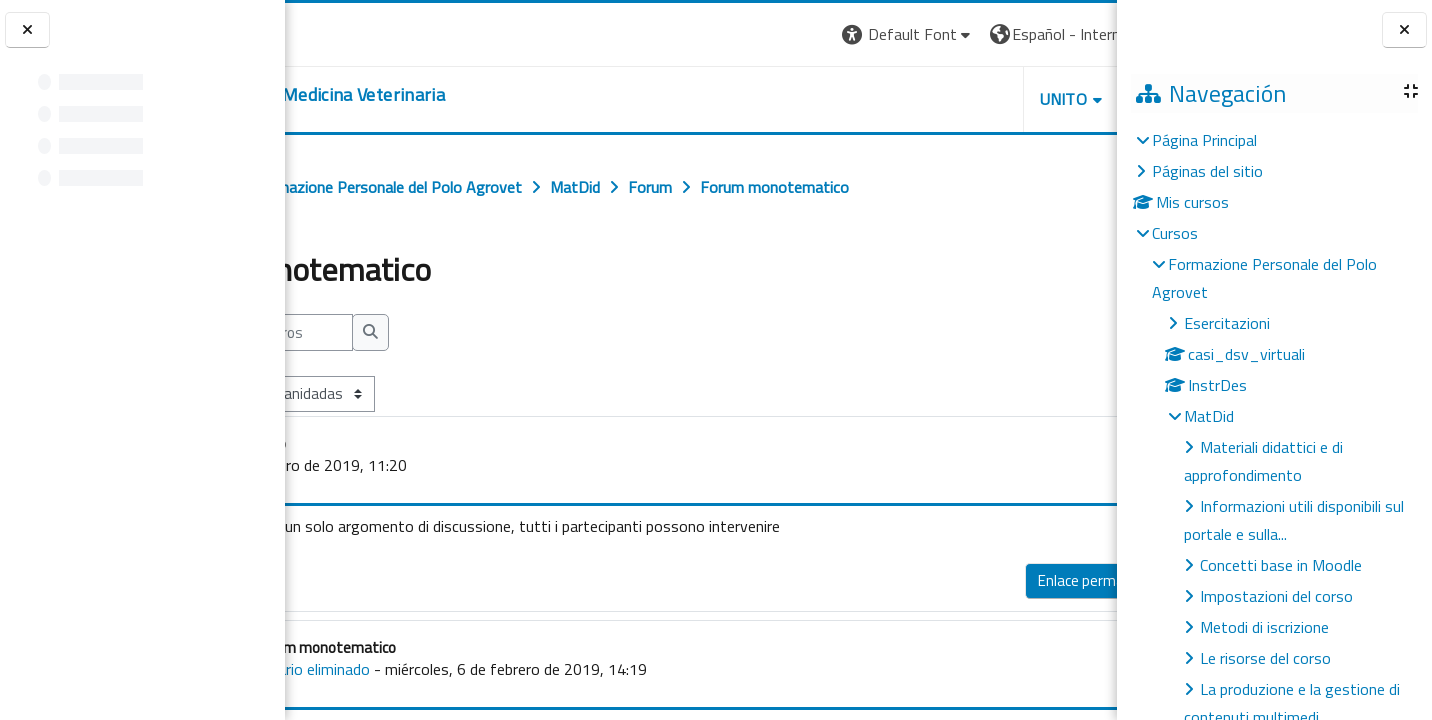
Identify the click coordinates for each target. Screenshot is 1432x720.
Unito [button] (883, 99)
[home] (445, 95)
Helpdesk (996, 99)
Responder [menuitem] (1048, 575)
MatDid (1209, 416)
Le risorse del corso (1265, 658)
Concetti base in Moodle (1281, 565)
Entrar (1080, 34)
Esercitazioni (1227, 323)
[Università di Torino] (347, 32)
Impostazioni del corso (1276, 596)
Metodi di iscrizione (1264, 627)
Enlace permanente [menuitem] (919, 580)
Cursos (1175, 233)
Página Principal (1204, 140)
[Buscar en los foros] (418, 332)
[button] (727, 34)
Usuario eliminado (458, 669)
